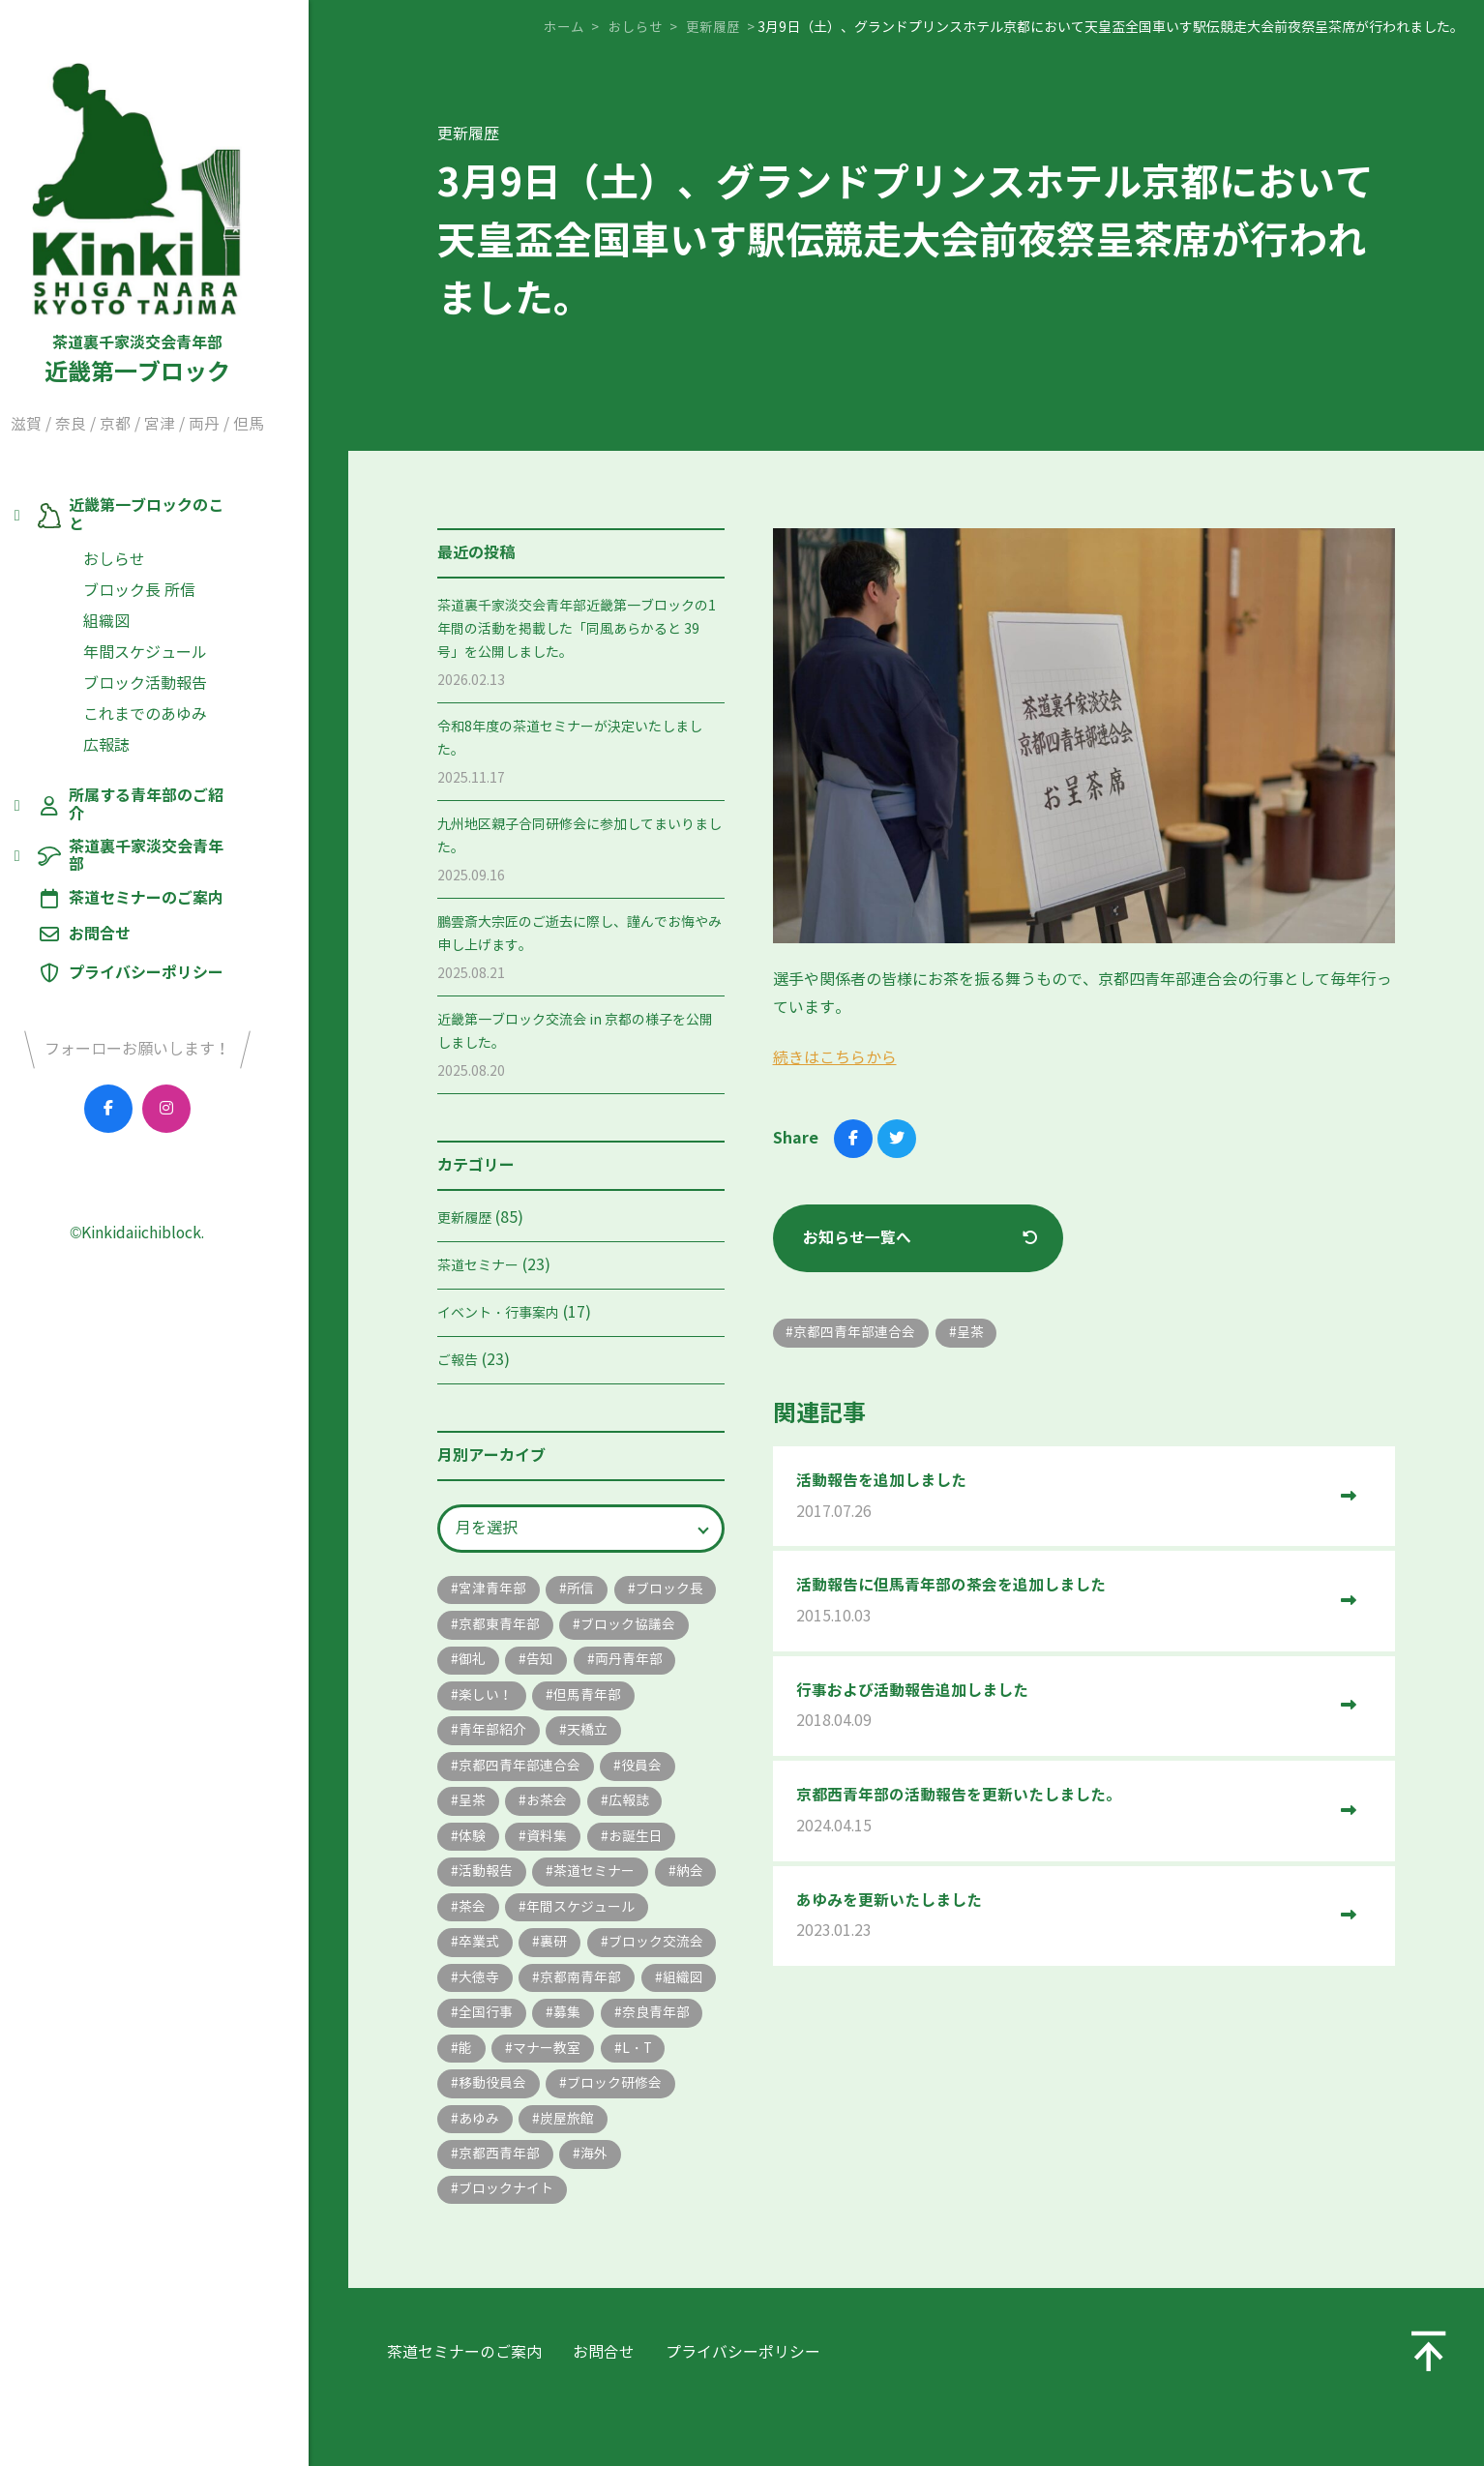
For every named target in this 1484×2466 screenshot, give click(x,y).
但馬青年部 (492, 1733)
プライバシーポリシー (181, 925)
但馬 (285, 429)
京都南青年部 (581, 2020)
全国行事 (568, 2056)
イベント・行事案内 (498, 1313)
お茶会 (629, 1805)
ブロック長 (492, 1626)
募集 (650, 2056)
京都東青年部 (608, 1626)
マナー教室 (657, 2092)
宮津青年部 (492, 1590)
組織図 (143, 609)
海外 (472, 2235)
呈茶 (554, 1805)
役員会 (479, 1805)
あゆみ (615, 2163)
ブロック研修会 (506, 2163)
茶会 (663, 1912)
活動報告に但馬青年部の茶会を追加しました (1060, 1603)
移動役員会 (565, 2128)
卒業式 (628, 1949)
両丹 (240, 429)
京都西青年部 (595, 2199)
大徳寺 (479, 2020)
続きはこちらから (835, 1058)
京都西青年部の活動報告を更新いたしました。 (1060, 1814)
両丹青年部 (492, 1697)
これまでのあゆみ (182, 702)
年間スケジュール (182, 640)
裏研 (472, 1984)
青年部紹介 (602, 1733)
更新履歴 (464, 1218)
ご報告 (457, 1360)
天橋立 (479, 1769)
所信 (581, 1590)
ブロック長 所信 (176, 578)
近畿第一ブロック (174, 225)
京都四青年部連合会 (602, 1769)
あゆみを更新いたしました (1060, 1919)
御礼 (608, 1661)
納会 (594, 1912)
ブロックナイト (574, 2235)
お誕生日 (486, 1876)
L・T (474, 2128)
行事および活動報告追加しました (1060, 1709)
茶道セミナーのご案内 (181, 851)
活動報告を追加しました (1060, 1498)
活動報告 (581, 1876)
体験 (554, 1840)
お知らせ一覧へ (858, 1238)
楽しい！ (595, 1697)
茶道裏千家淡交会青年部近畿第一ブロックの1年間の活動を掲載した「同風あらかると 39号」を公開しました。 (576, 629)
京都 (151, 429)
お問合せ (135, 886)
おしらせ (151, 547)
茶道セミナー (478, 1266)
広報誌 (143, 733)
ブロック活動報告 (182, 671)
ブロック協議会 (506, 1661)
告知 (677, 1661)
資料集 (629, 1840)
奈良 (107, 429)
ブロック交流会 (574, 1984)
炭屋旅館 (486, 2199)
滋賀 (62, 429)
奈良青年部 (492, 2092)
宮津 (196, 429)
